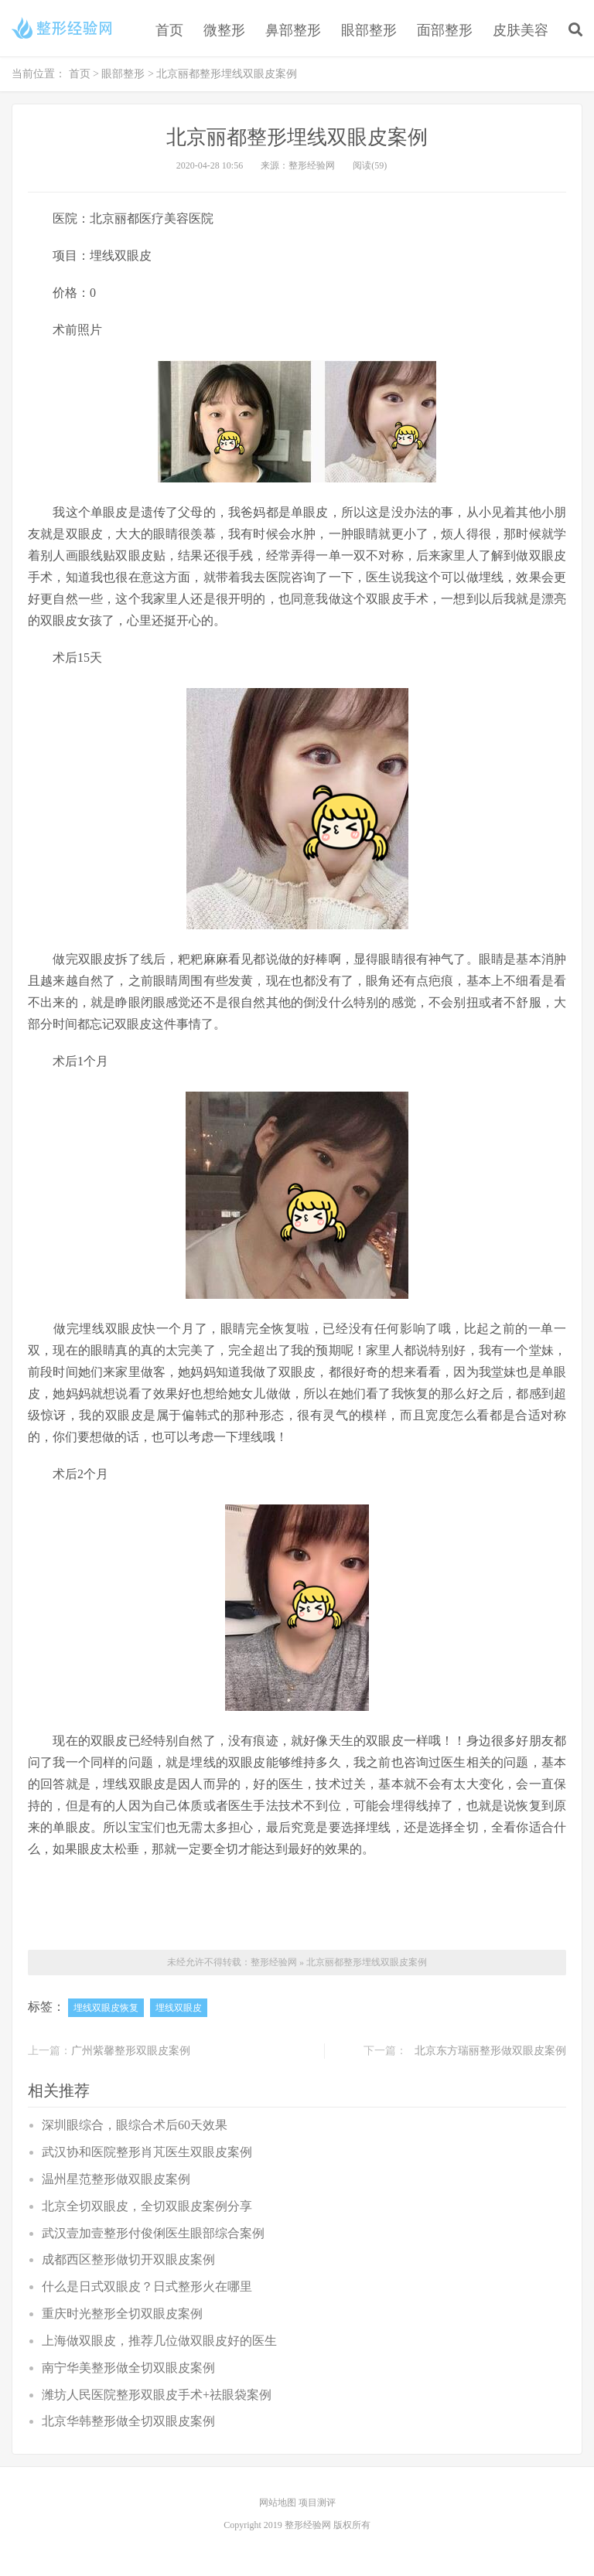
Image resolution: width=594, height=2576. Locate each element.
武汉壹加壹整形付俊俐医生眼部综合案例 (153, 2233)
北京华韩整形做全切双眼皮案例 (128, 2421)
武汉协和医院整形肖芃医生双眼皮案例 (147, 2152)
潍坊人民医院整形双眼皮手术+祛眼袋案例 (156, 2394)
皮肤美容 (520, 30)
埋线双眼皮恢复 (105, 2007)
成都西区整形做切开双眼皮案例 (128, 2259)
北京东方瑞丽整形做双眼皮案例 (490, 2050)
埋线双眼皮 (178, 2007)
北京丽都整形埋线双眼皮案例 (366, 1962)
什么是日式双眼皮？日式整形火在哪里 (147, 2286)
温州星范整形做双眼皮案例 (116, 2179)
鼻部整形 (293, 30)
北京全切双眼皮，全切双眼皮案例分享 (147, 2206)
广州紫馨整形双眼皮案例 (130, 2050)
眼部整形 (369, 30)
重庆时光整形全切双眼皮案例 (122, 2313)
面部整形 (445, 30)
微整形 (224, 30)
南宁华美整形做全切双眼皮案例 (128, 2367)
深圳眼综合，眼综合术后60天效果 (134, 2124)
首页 (169, 30)
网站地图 (279, 2502)
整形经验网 (274, 1962)
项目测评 (317, 2502)
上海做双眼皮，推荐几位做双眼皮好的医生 (159, 2340)
